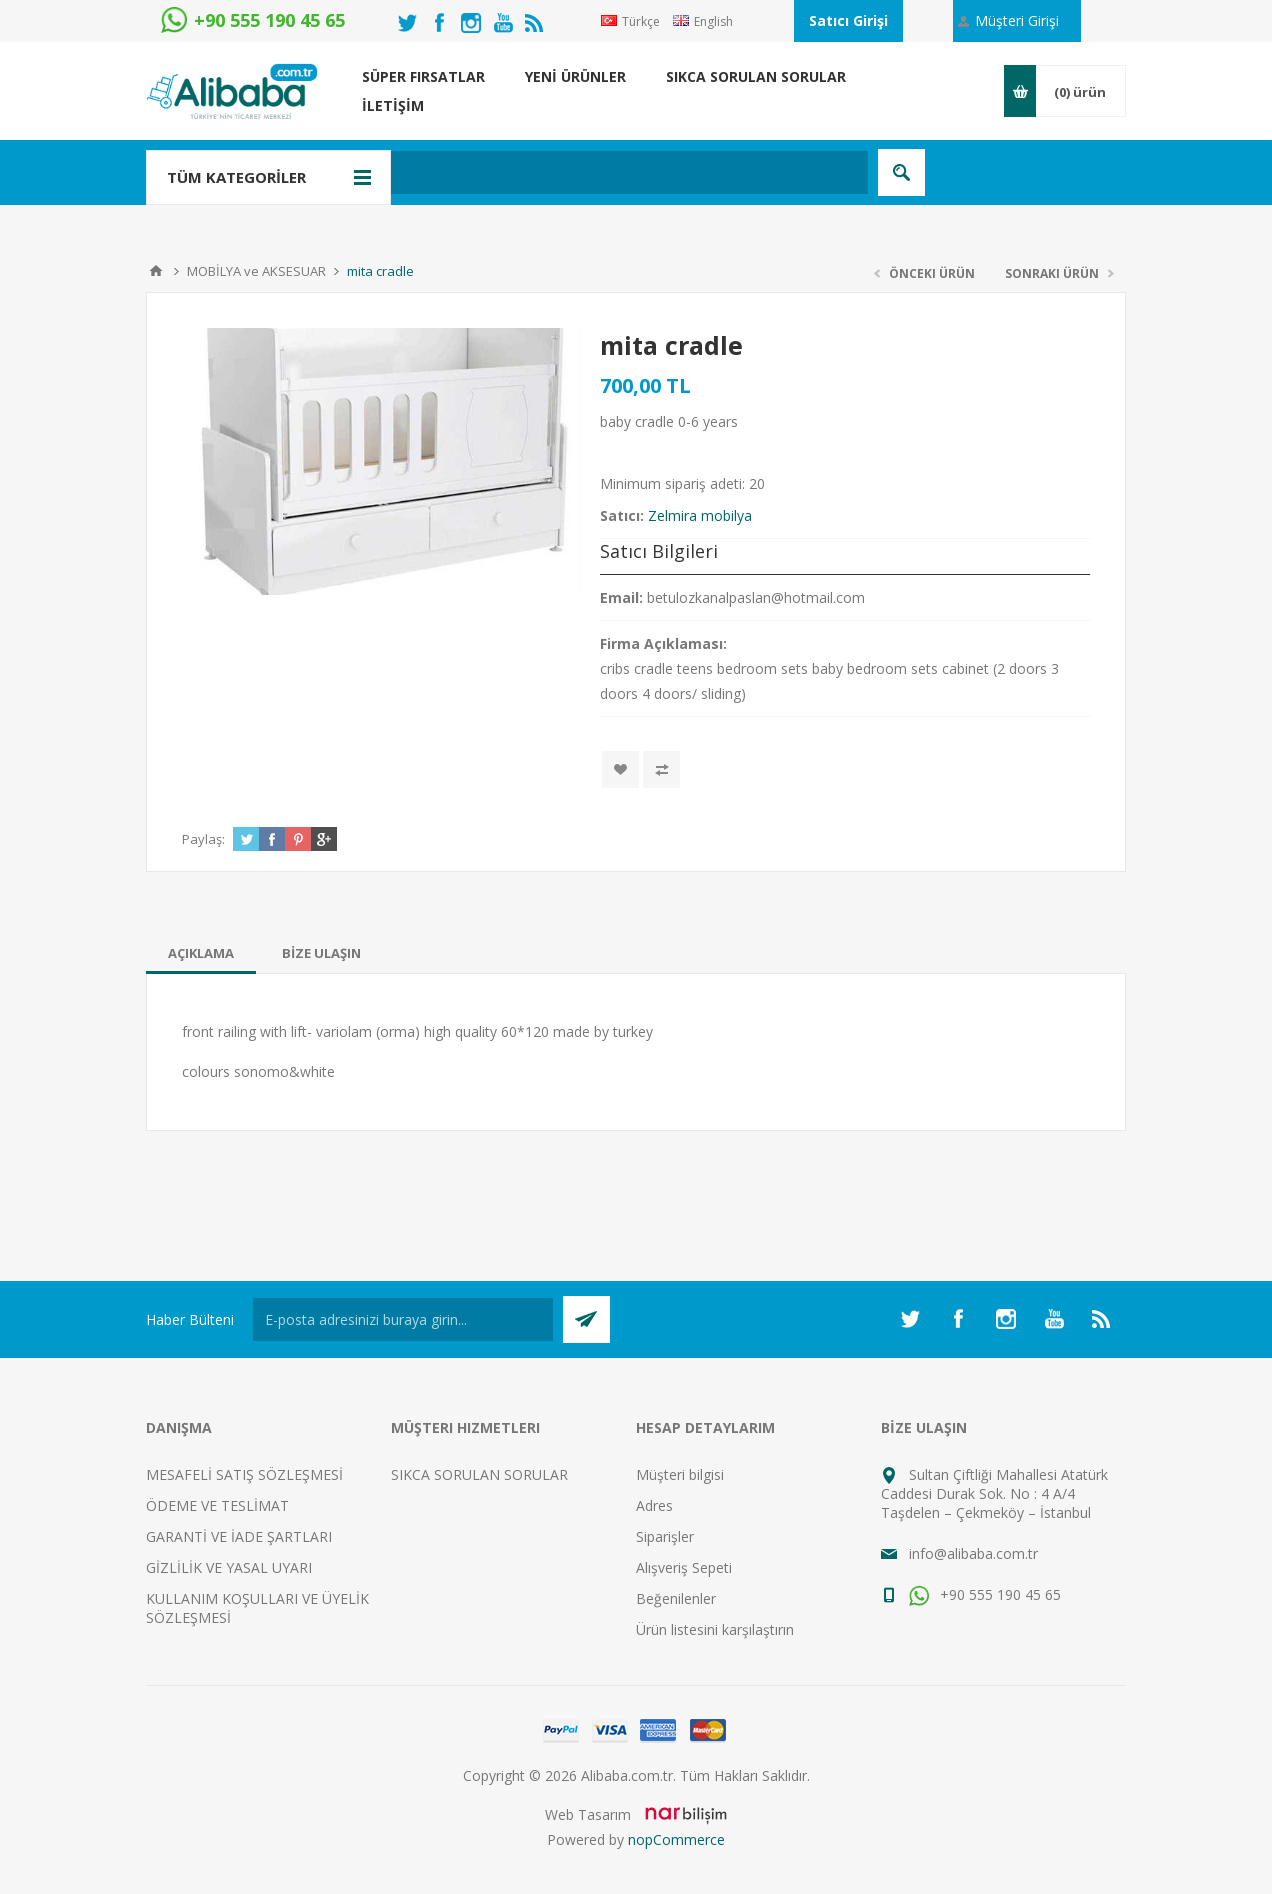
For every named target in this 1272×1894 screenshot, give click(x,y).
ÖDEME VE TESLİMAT (217, 1505)
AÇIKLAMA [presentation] (201, 953)
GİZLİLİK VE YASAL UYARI (229, 1567)
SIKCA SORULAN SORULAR (479, 1474)
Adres (654, 1505)
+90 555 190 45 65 (985, 1594)
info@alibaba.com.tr (973, 1553)
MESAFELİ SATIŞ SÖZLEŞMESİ (244, 1474)
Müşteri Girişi (1017, 20)
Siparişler (665, 1536)
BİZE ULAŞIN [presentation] (321, 953)
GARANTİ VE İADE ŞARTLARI (239, 1536)
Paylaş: (203, 839)
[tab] (201, 953)
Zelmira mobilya (700, 515)
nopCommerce (676, 1839)
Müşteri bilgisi (680, 1474)
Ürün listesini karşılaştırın (715, 1629)
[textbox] (540, 172)
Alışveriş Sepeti (684, 1567)
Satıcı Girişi (848, 20)
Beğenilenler (676, 1598)
